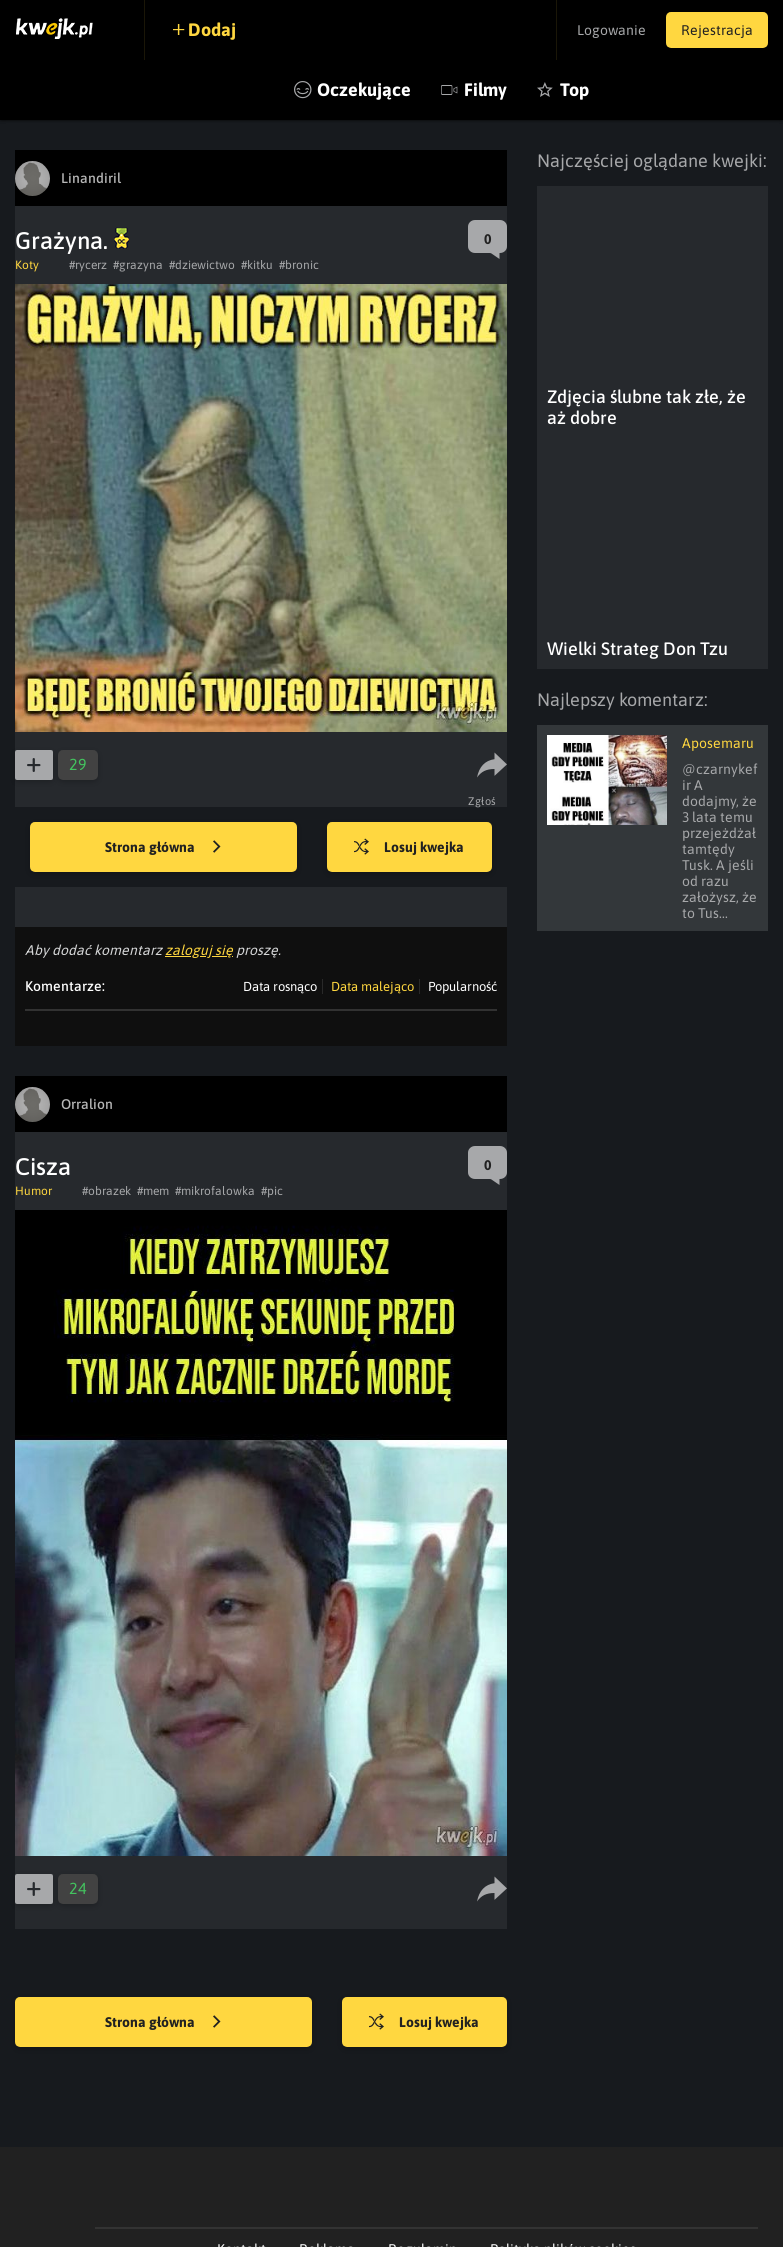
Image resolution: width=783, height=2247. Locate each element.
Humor (33, 1191)
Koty (27, 265)
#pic (272, 1191)
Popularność (462, 986)
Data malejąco (372, 986)
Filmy (485, 89)
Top (574, 89)
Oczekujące (364, 89)
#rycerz (88, 265)
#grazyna (138, 265)
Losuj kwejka (409, 848)
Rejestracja (717, 30)
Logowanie (611, 30)
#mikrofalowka (215, 1191)
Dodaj (212, 29)
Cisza (43, 1166)
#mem (153, 1191)
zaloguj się (199, 950)
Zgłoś (482, 801)
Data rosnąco (280, 986)
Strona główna (163, 848)
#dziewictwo (202, 265)
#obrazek (106, 1191)
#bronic (299, 265)
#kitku (257, 265)
